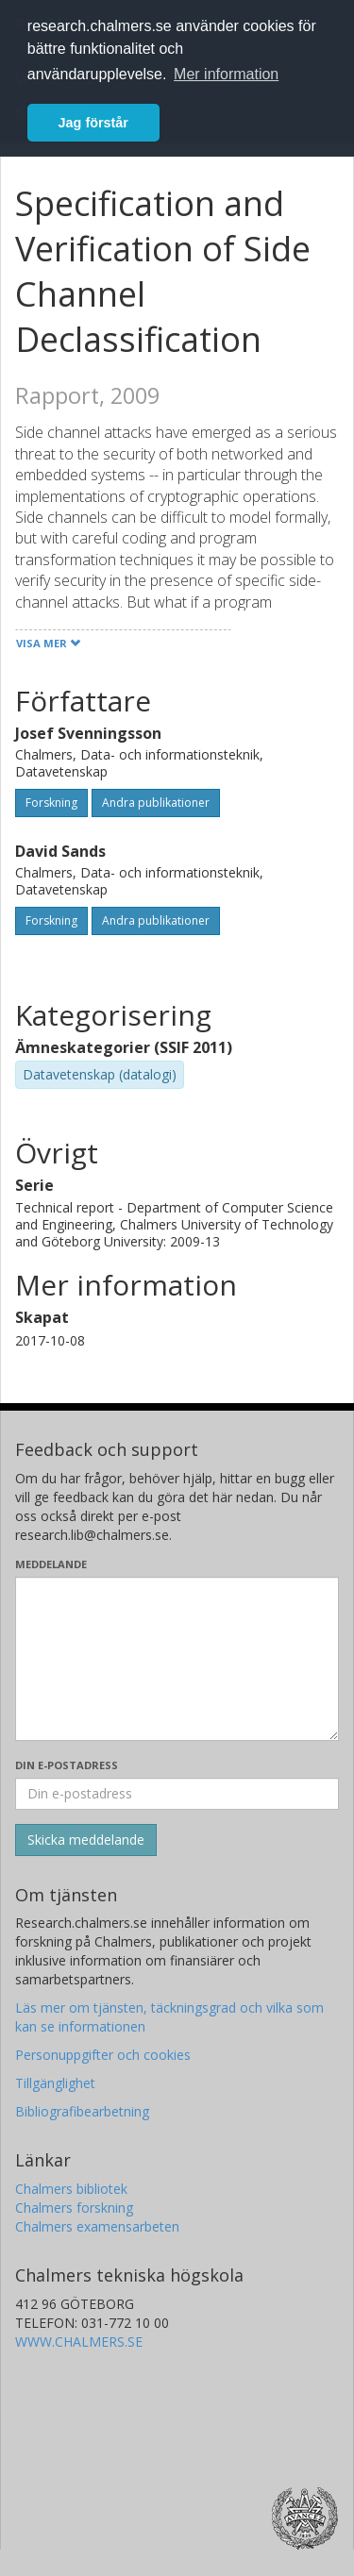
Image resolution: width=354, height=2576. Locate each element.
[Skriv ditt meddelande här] (177, 1659)
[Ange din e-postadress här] (177, 1794)
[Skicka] (86, 1840)
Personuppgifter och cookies (103, 2055)
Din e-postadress (66, 1765)
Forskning (51, 803)
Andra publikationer (156, 803)
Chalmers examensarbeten (97, 2226)
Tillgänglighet (55, 2083)
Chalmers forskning (74, 2207)
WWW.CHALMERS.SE (79, 2341)
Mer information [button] (226, 74)
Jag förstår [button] (93, 122)
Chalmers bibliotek (71, 2189)
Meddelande (51, 1564)
